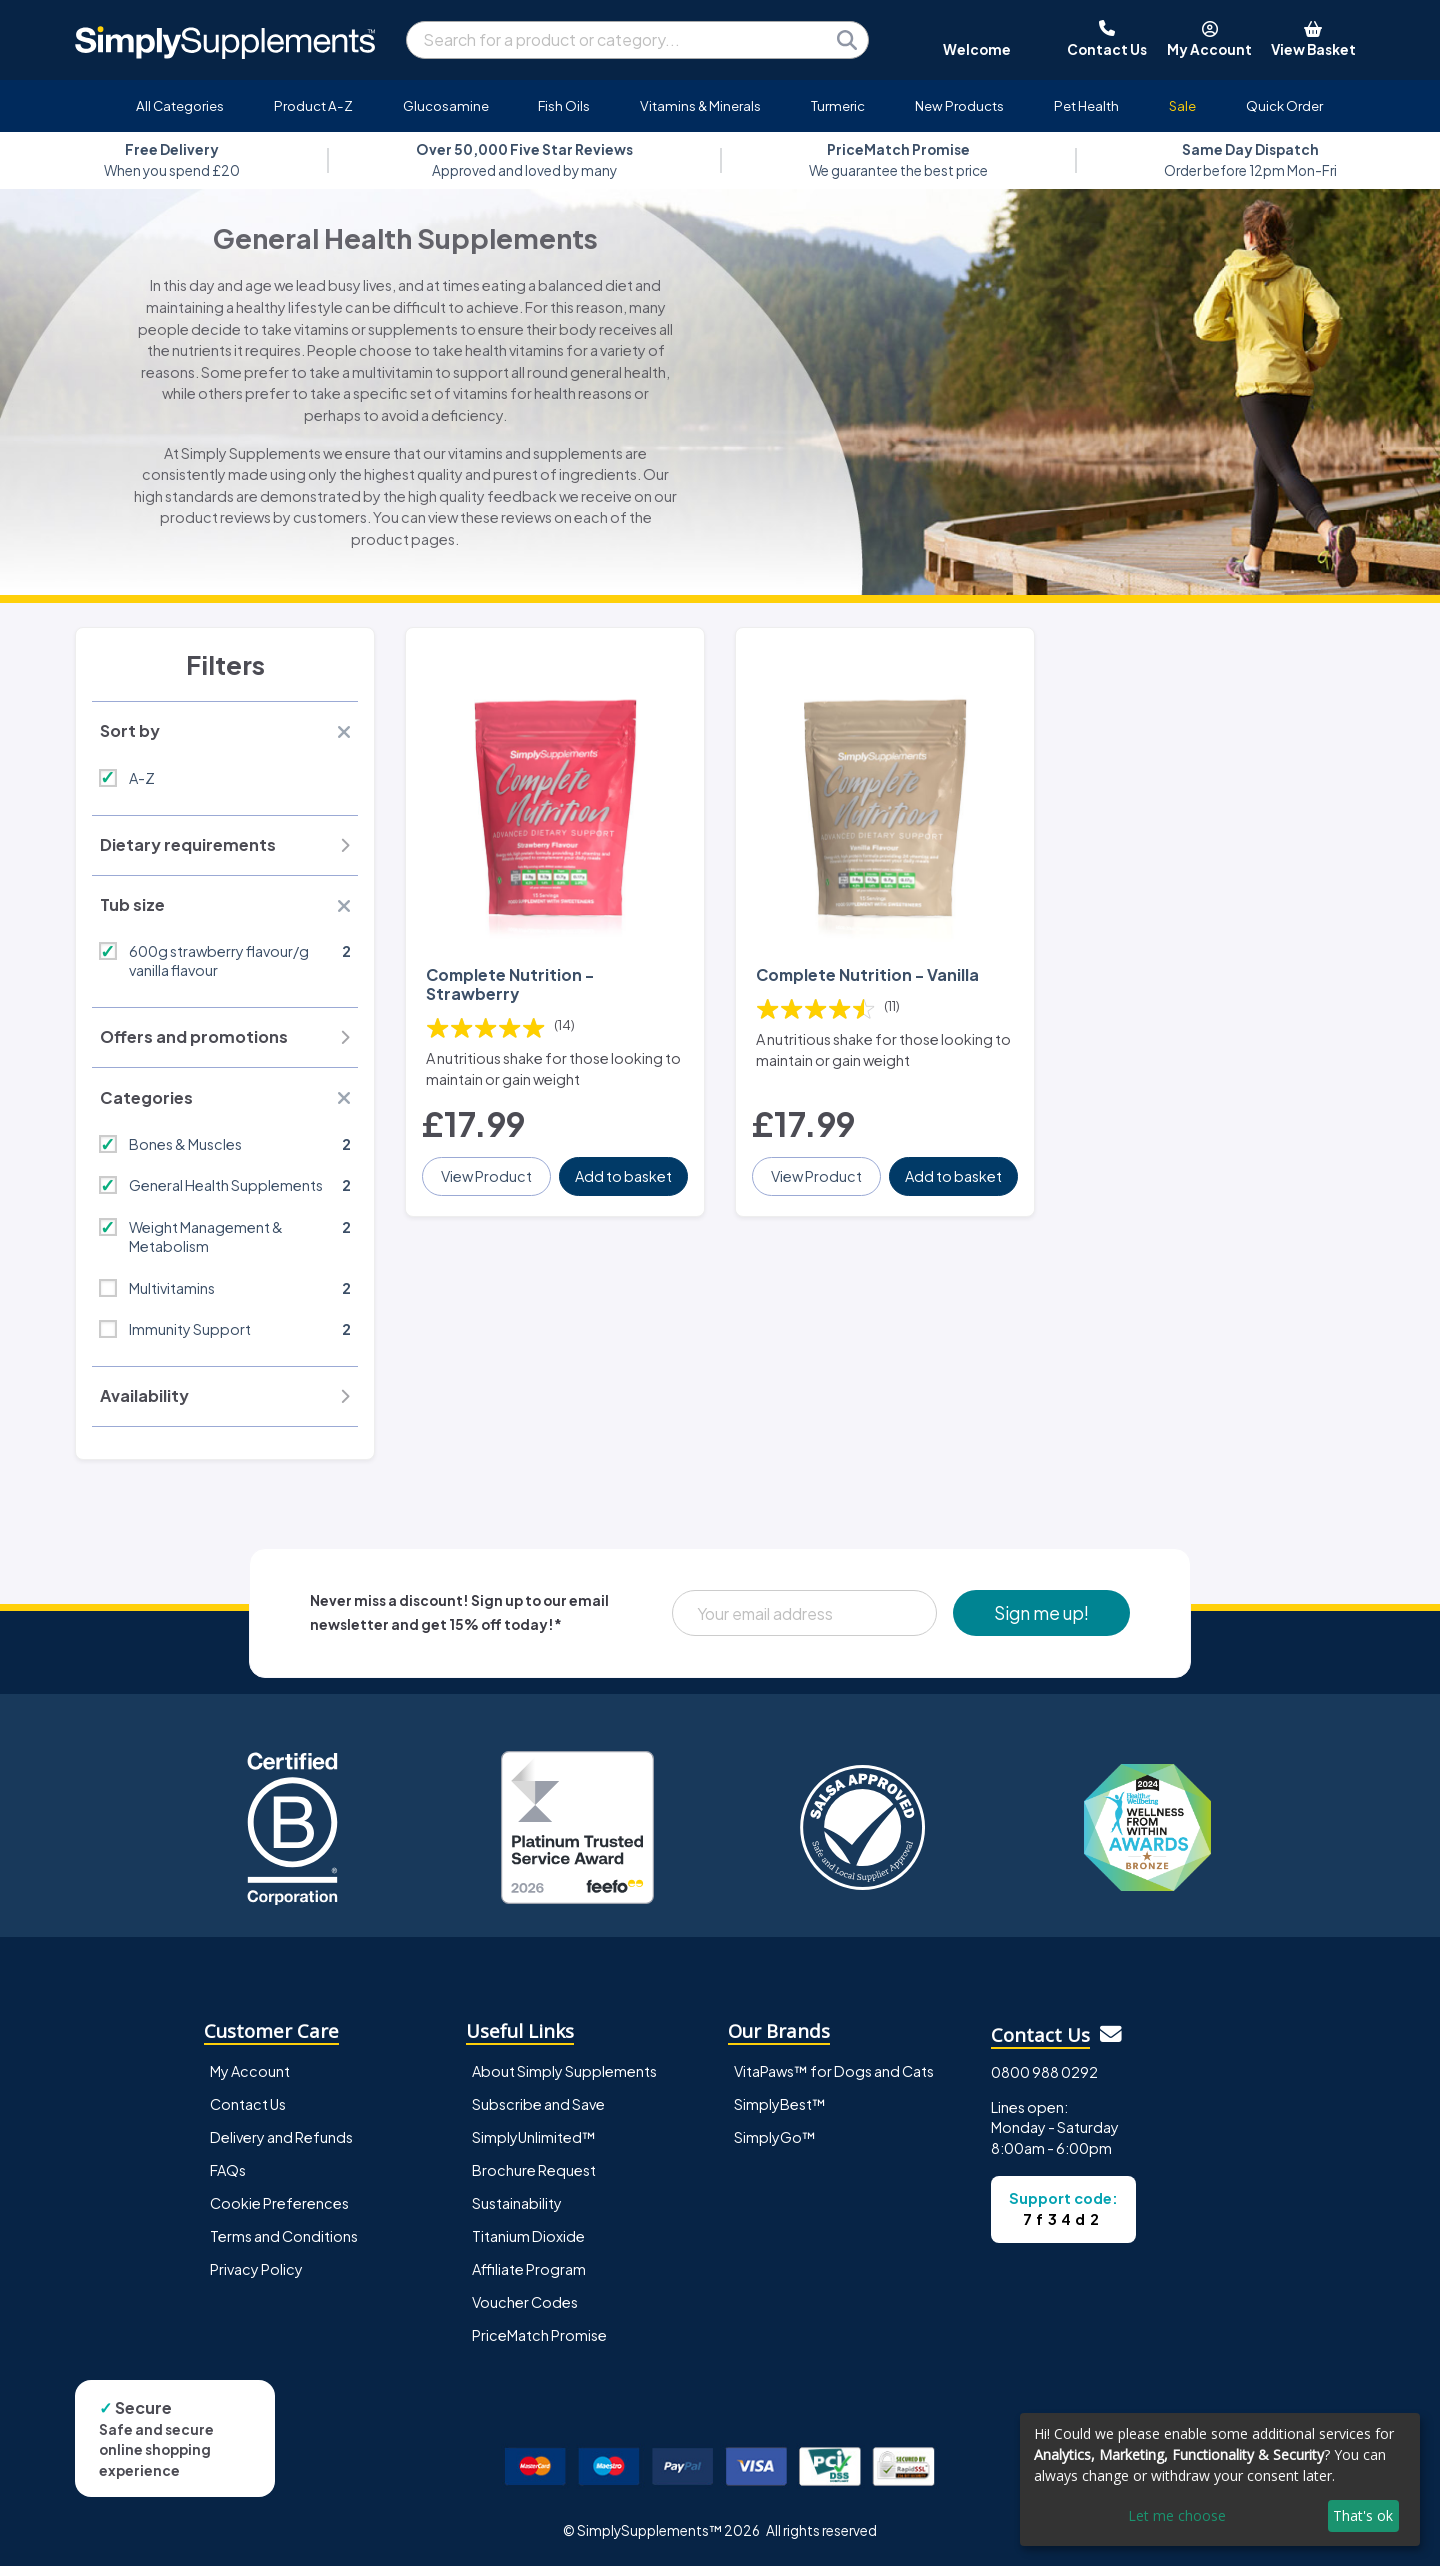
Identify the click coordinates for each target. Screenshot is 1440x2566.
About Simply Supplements (564, 2071)
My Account (250, 2071)
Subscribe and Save (538, 2104)
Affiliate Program (529, 2269)
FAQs (228, 2170)
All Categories (180, 105)
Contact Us (248, 2104)
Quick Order (1284, 105)
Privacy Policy (256, 2269)
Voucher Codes (525, 2302)
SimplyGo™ (775, 2137)
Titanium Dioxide (528, 2236)
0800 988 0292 (1044, 2072)
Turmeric (838, 105)
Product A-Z (313, 105)
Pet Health (1086, 105)
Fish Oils (564, 105)
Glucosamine (446, 105)
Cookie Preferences (279, 2203)
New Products (959, 105)
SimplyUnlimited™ (534, 2137)
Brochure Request (534, 2170)
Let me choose (1177, 2515)
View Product (486, 1176)
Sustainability (517, 2203)
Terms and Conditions (284, 2236)
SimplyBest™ (780, 2104)
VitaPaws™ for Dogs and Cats (834, 2071)
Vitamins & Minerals (700, 105)
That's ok (1363, 2515)
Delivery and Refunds (281, 2137)
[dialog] (1220, 2479)
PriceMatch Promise (539, 2335)
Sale (1182, 105)
